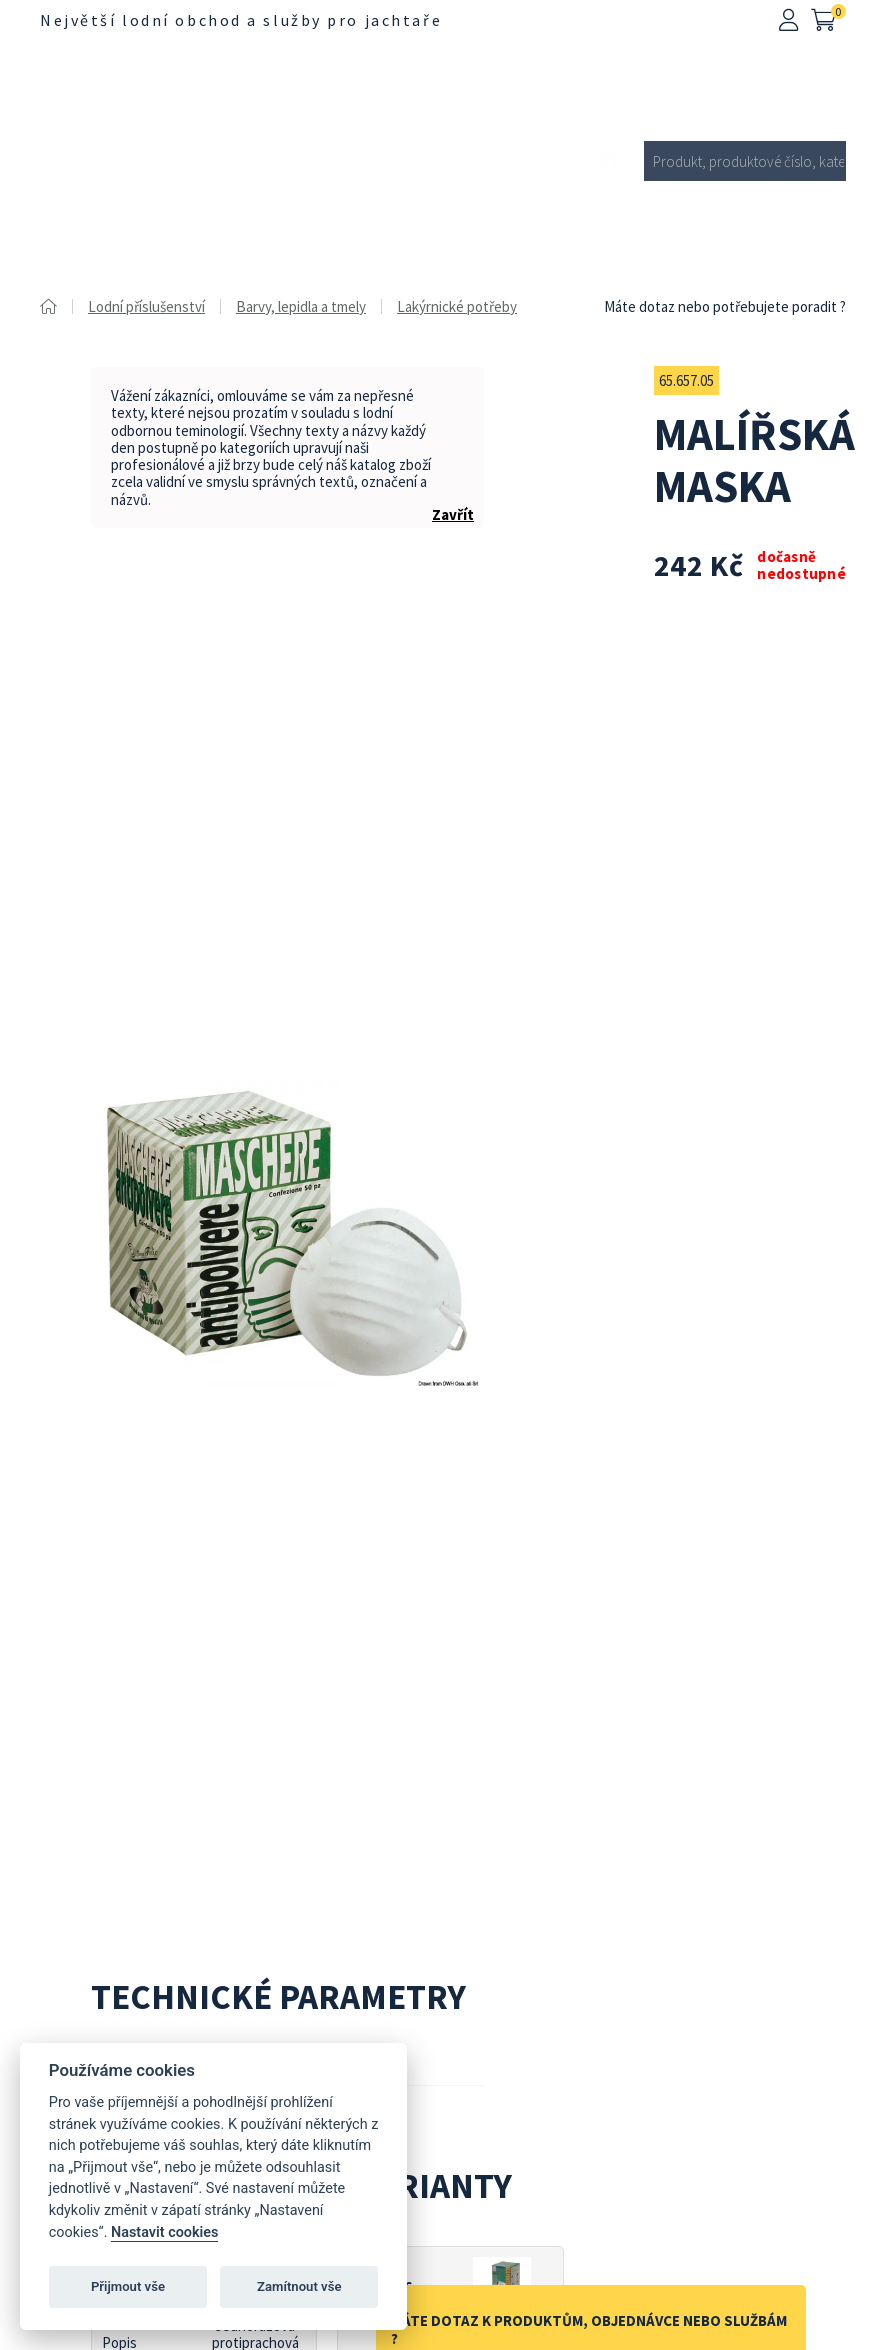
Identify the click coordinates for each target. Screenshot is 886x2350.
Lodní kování (454, 161)
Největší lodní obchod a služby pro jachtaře (241, 20)
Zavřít (453, 514)
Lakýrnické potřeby (457, 306)
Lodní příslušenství (365, 81)
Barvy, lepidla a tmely (301, 306)
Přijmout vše (128, 2286)
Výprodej (548, 161)
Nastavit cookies (164, 2232)
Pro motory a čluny (518, 81)
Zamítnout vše (299, 2286)
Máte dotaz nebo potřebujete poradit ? (725, 306)
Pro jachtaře (346, 161)
